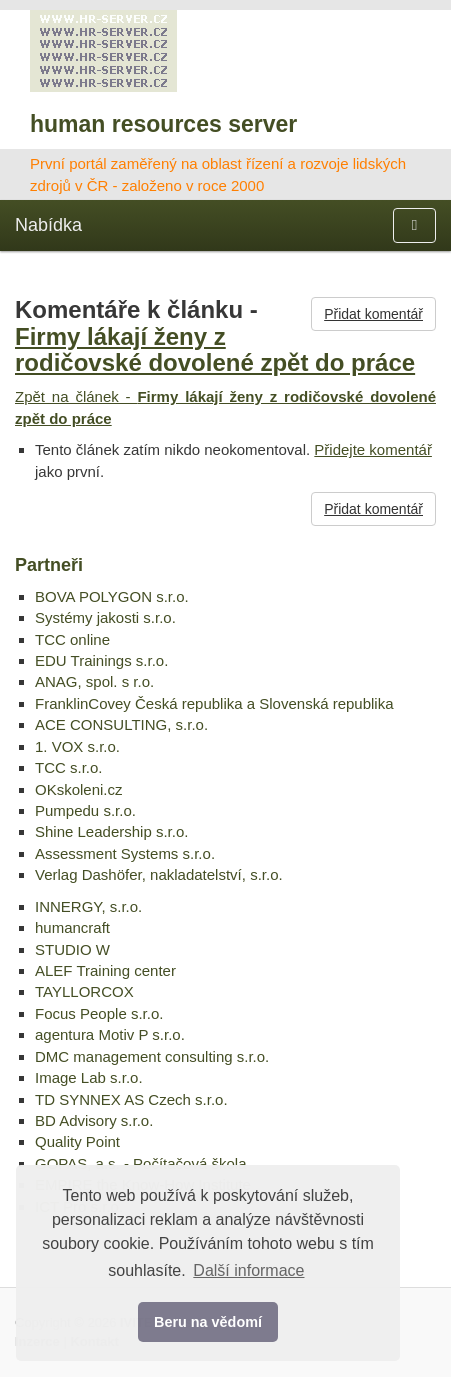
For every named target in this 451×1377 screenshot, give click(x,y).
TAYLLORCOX (84, 991)
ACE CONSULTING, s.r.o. (121, 724)
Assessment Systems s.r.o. (125, 853)
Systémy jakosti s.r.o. (105, 617)
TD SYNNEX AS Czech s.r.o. (131, 1099)
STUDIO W (72, 949)
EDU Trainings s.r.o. (101, 660)
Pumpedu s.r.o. (85, 810)
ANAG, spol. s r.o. (94, 681)
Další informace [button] (248, 1270)
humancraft (72, 927)
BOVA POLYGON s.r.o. (112, 596)
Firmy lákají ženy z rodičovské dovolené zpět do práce (215, 349)
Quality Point (77, 1141)
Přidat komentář (373, 314)
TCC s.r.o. (69, 767)
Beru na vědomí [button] (208, 1322)
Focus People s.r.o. (99, 1013)
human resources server (163, 124)
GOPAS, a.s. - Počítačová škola (140, 1163)
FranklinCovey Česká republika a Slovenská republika (214, 703)
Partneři (49, 565)
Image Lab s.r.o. (89, 1077)
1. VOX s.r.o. (77, 746)
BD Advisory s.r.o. (94, 1120)
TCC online (72, 639)
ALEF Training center (105, 970)
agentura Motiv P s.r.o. (110, 1034)
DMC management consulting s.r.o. (152, 1056)
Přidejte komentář (373, 449)
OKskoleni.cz (79, 789)
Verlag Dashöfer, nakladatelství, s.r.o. (159, 874)
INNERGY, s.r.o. (88, 906)
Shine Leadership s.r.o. (111, 831)
